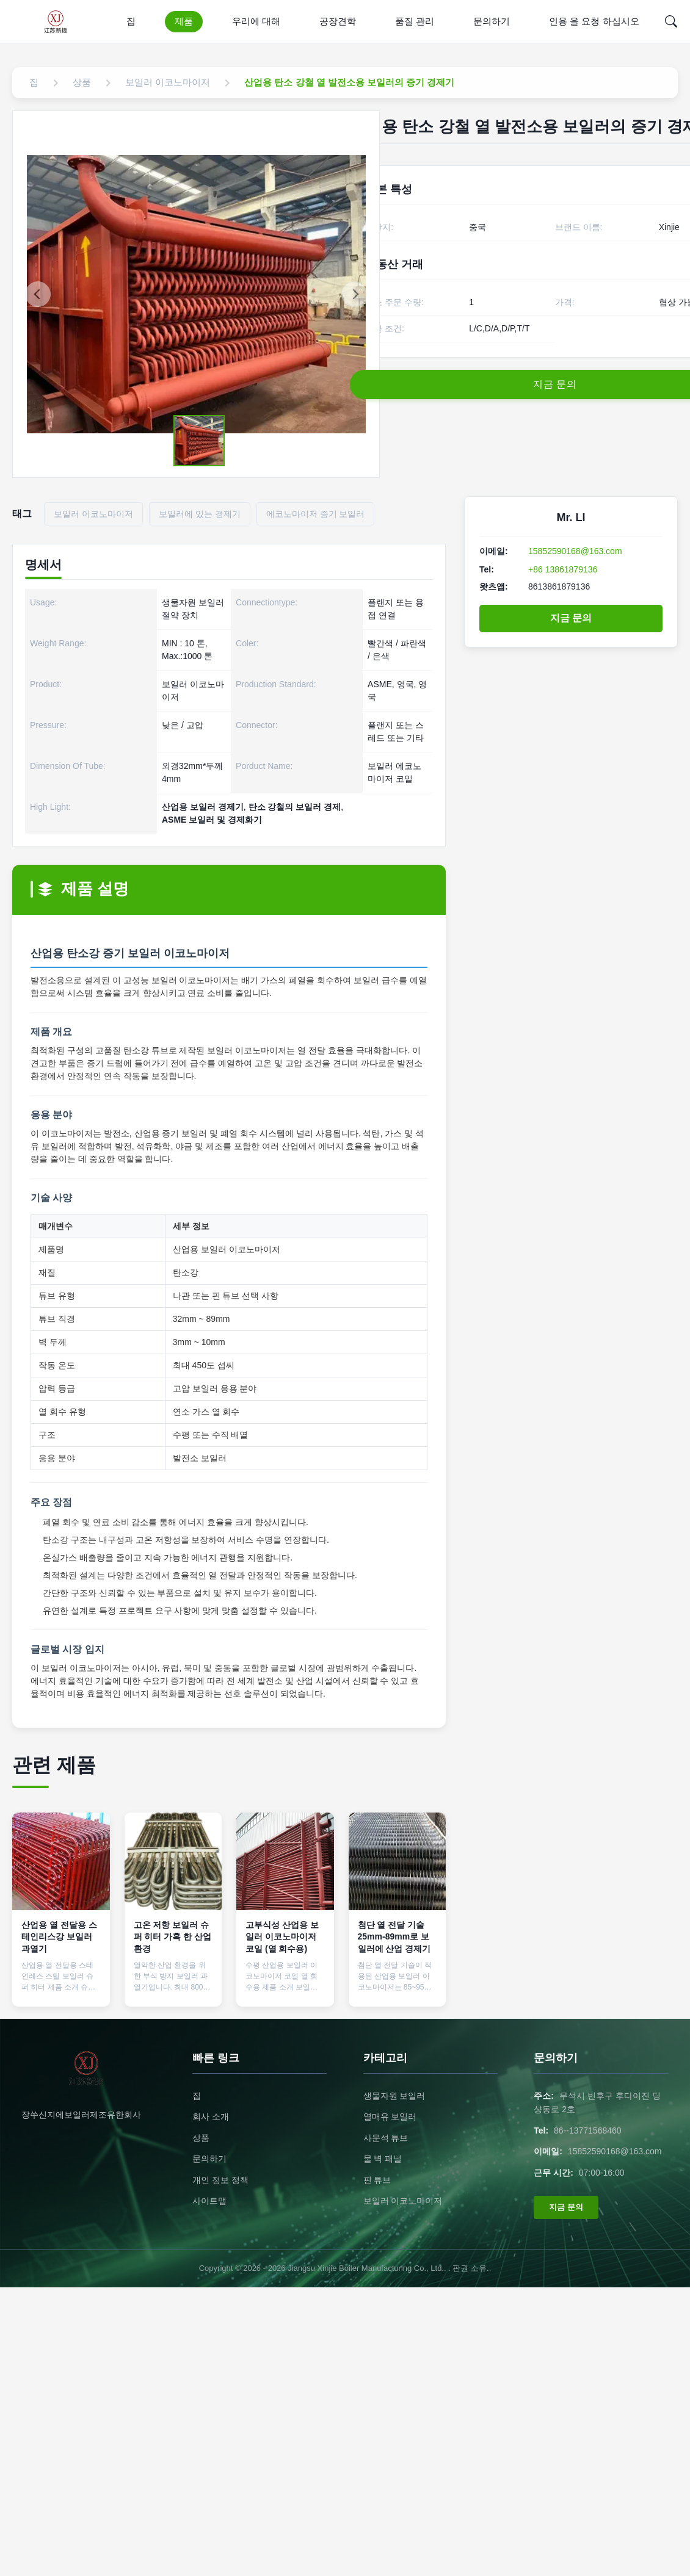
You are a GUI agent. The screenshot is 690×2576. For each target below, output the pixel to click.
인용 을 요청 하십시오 (594, 21)
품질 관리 (414, 21)
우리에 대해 (256, 21)
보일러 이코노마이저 (403, 2201)
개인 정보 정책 (220, 2180)
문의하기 (491, 21)
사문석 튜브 (386, 2138)
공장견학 (337, 21)
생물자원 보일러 (394, 2096)
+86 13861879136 (562, 569)
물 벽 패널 (382, 2158)
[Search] (671, 21)
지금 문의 (571, 618)
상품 (200, 2138)
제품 (184, 21)
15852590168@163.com (575, 551)
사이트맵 (209, 2201)
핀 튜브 (377, 2180)
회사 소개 (210, 2116)
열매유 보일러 (390, 2116)
